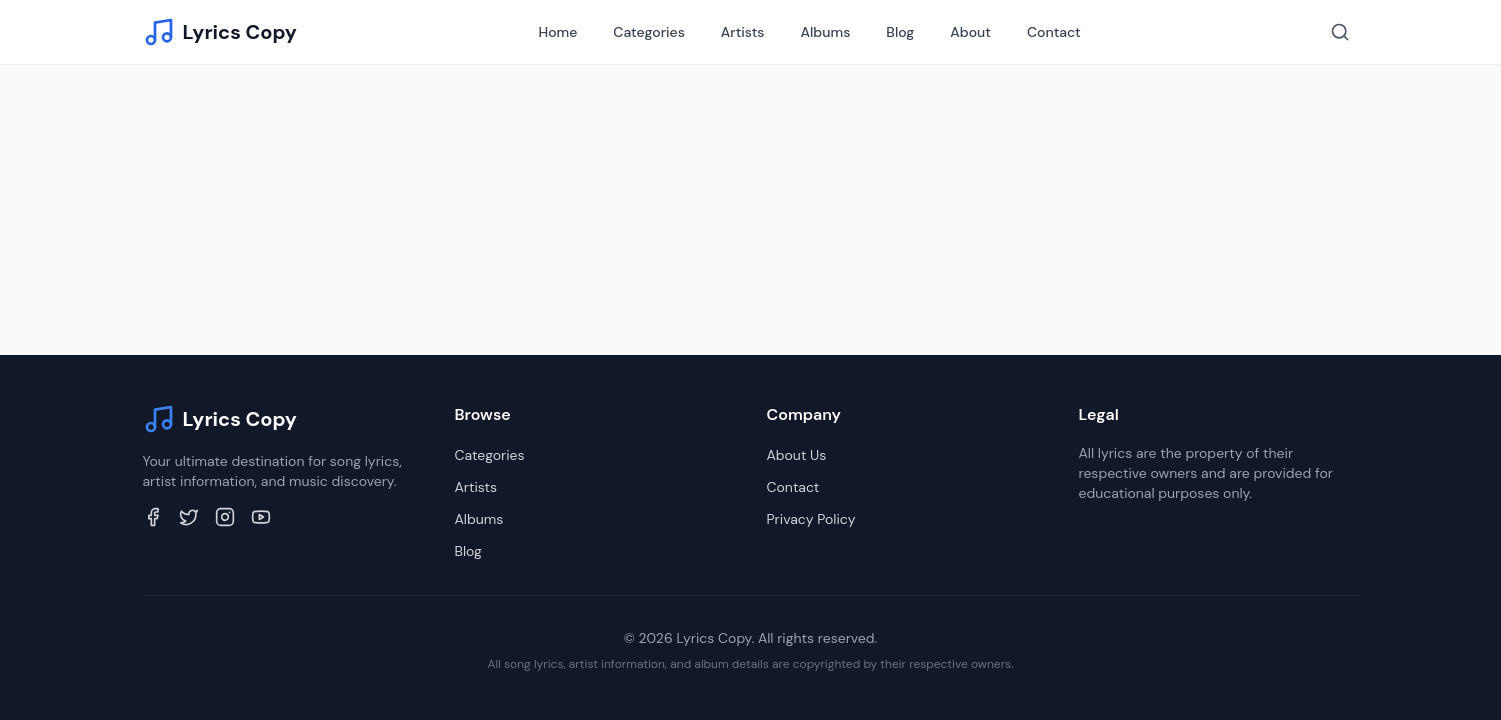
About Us (797, 455)
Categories (648, 32)
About (970, 32)
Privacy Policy (811, 519)
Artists (743, 32)
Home (557, 32)
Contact (1054, 32)
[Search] (1340, 32)
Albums (826, 32)
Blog (900, 32)
